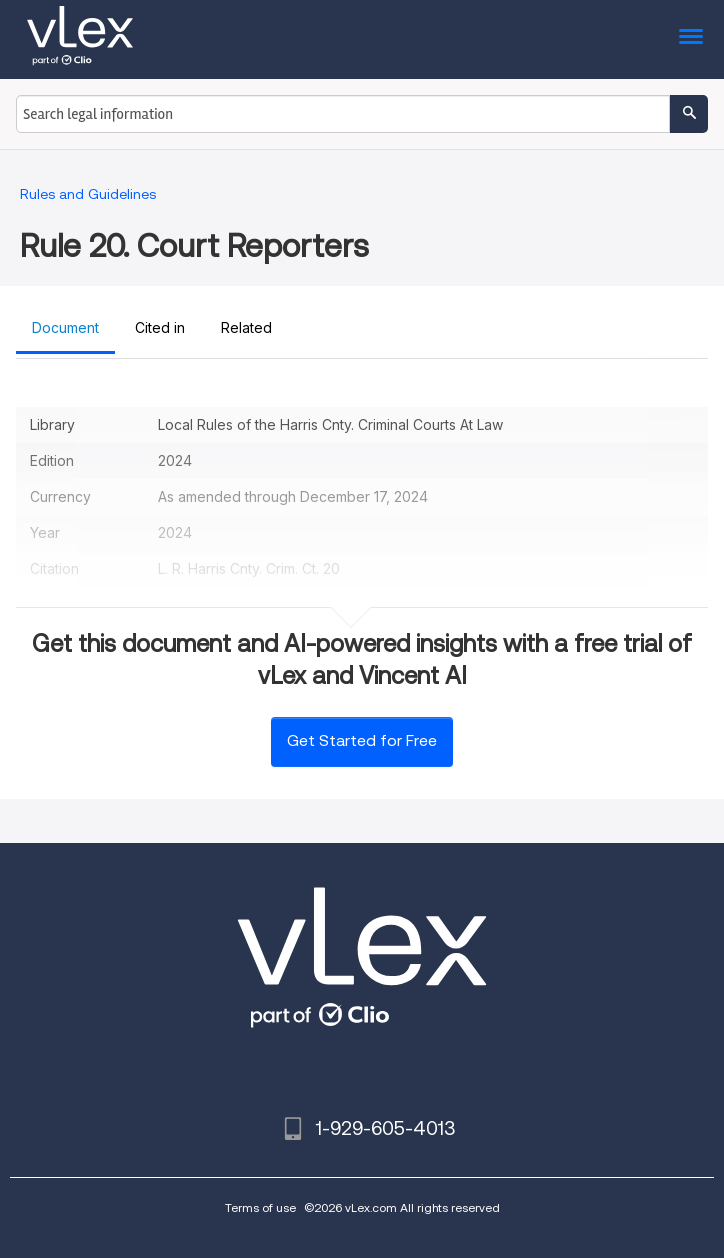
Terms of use (260, 1207)
